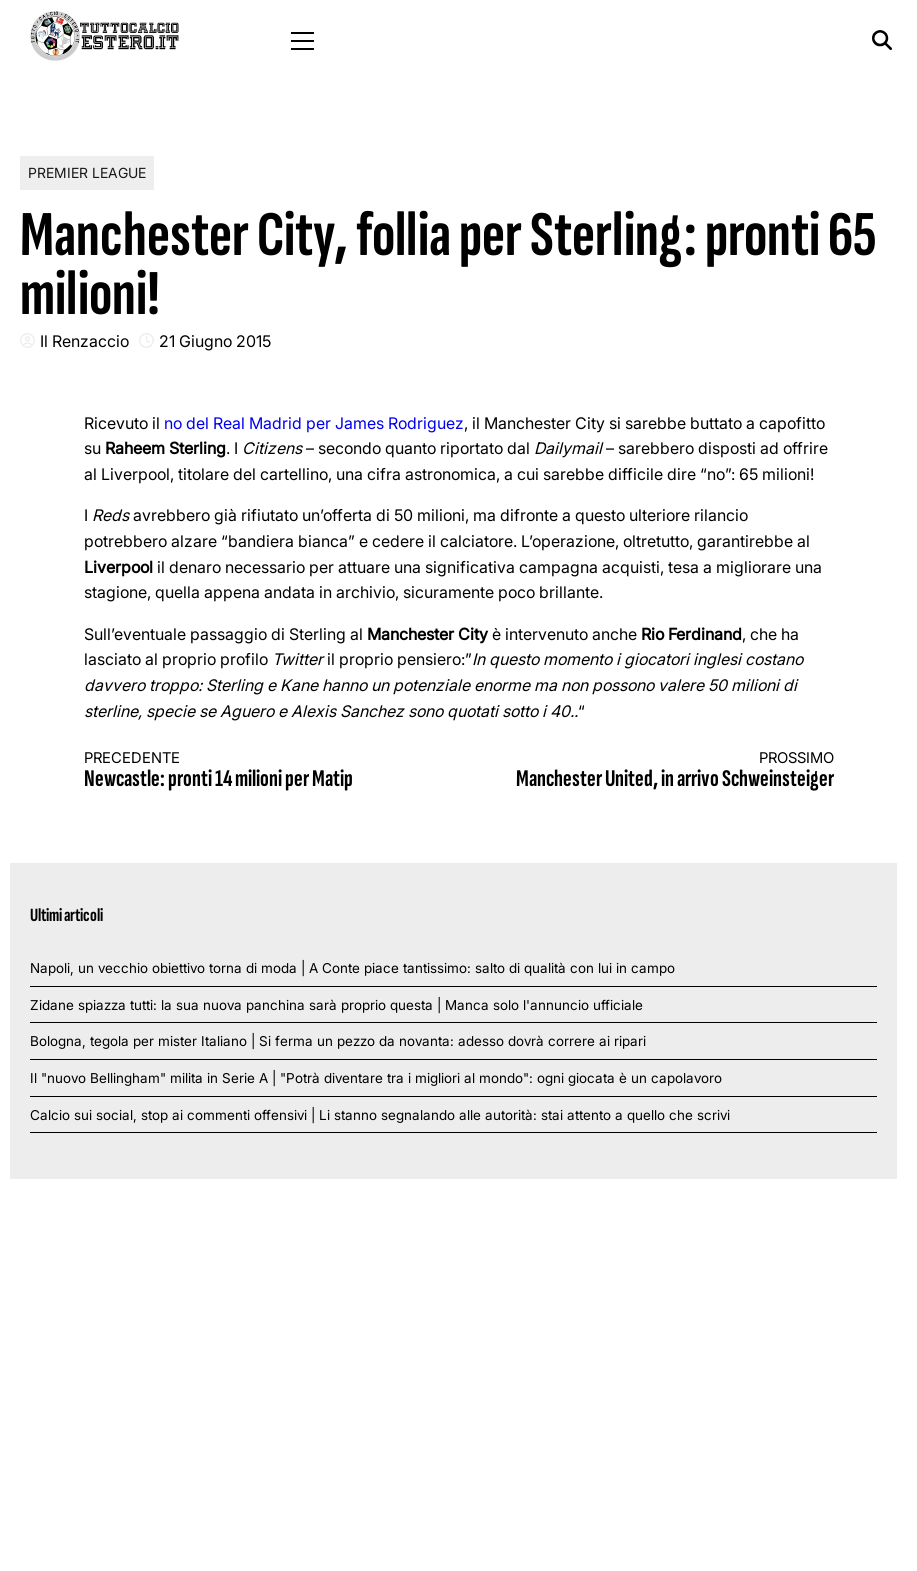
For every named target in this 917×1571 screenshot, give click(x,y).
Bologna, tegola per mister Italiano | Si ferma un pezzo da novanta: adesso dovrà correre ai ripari (338, 1041)
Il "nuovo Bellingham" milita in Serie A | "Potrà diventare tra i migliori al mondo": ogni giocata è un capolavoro (376, 1078)
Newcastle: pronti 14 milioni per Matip (253, 771)
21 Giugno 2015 (215, 341)
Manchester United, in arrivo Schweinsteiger (665, 771)
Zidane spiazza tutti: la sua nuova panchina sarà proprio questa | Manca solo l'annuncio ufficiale (336, 1005)
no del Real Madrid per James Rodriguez (314, 423)
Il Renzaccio (84, 341)
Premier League (87, 172)
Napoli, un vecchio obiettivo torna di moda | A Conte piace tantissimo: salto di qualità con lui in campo (352, 968)
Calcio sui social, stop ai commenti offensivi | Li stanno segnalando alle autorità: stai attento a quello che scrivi (380, 1115)
